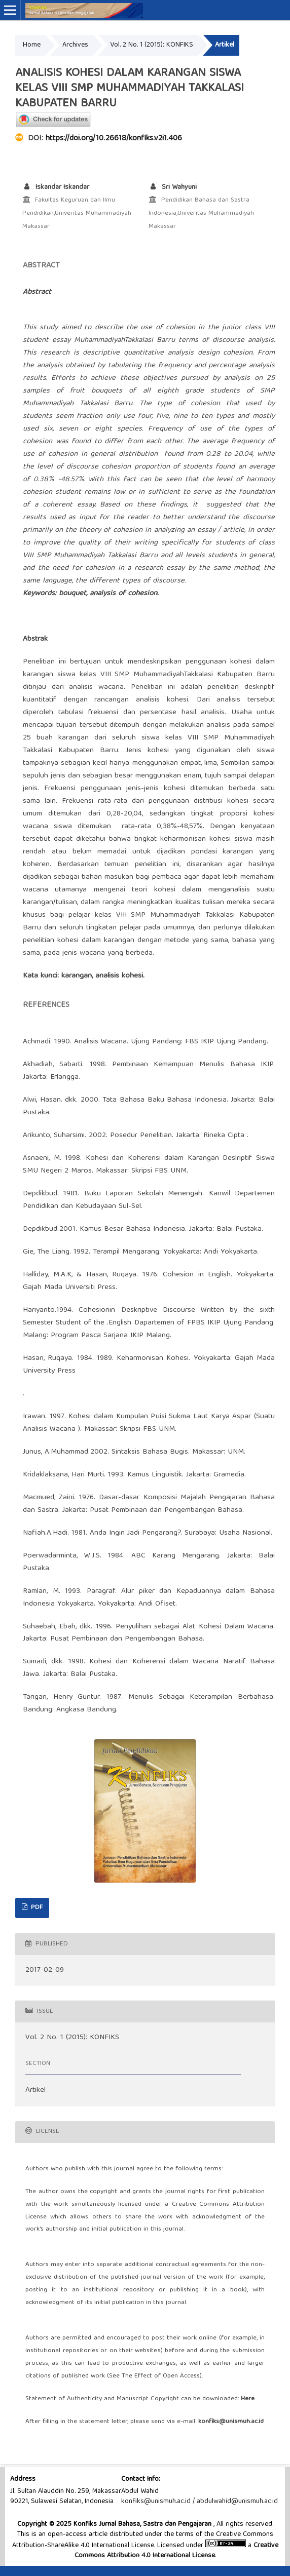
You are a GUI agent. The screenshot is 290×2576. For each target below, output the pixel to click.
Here (248, 2399)
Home (32, 45)
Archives (75, 45)
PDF (36, 1908)
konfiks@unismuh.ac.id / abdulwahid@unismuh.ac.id (199, 2501)
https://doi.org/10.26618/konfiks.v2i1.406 (114, 139)
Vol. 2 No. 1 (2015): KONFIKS (151, 45)
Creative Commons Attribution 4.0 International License (176, 2551)
